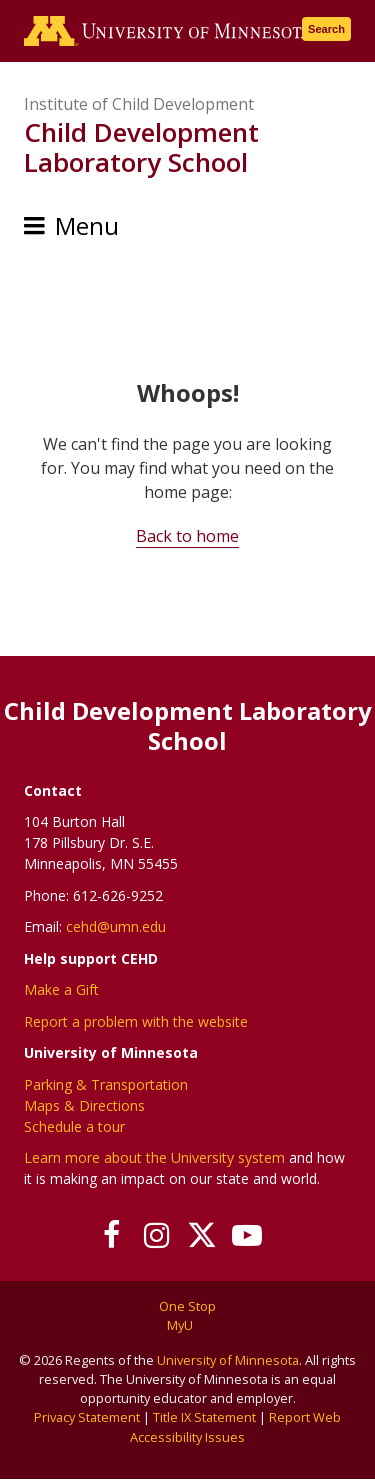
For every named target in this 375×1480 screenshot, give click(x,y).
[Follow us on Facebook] (112, 1235)
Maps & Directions (84, 1105)
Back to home (187, 536)
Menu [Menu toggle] (87, 225)
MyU (187, 1325)
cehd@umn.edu (116, 926)
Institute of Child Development (139, 104)
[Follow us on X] (202, 1235)
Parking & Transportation (106, 1084)
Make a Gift (61, 989)
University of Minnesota (228, 1360)
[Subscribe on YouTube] (247, 1235)
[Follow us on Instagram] (157, 1235)
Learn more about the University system (154, 1157)
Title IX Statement (204, 1417)
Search (326, 29)
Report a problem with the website (136, 1021)
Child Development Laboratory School (141, 147)
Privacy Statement (87, 1417)
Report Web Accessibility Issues (235, 1426)
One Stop (187, 1306)
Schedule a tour (74, 1126)
